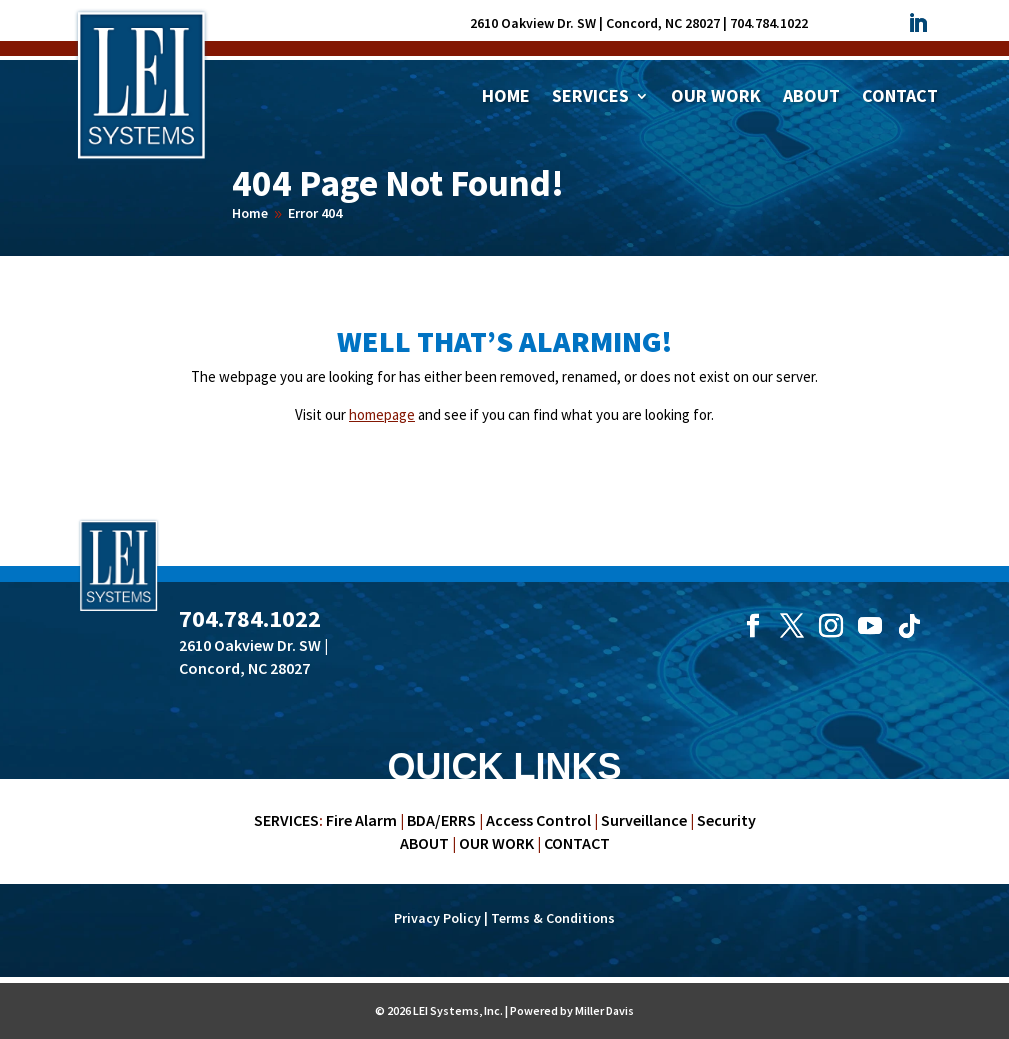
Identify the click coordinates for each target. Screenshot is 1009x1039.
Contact (900, 98)
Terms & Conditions (553, 918)
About (811, 98)
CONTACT (577, 843)
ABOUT (424, 843)
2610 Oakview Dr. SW (533, 23)
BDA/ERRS (441, 820)
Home (506, 98)
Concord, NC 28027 (663, 23)
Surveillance (644, 820)
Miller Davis (604, 1010)
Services (590, 98)
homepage (382, 414)
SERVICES (286, 820)
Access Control (538, 820)
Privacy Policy (437, 918)
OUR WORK (496, 843)
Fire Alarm (361, 820)
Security (726, 820)
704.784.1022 (769, 23)
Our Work (716, 98)
